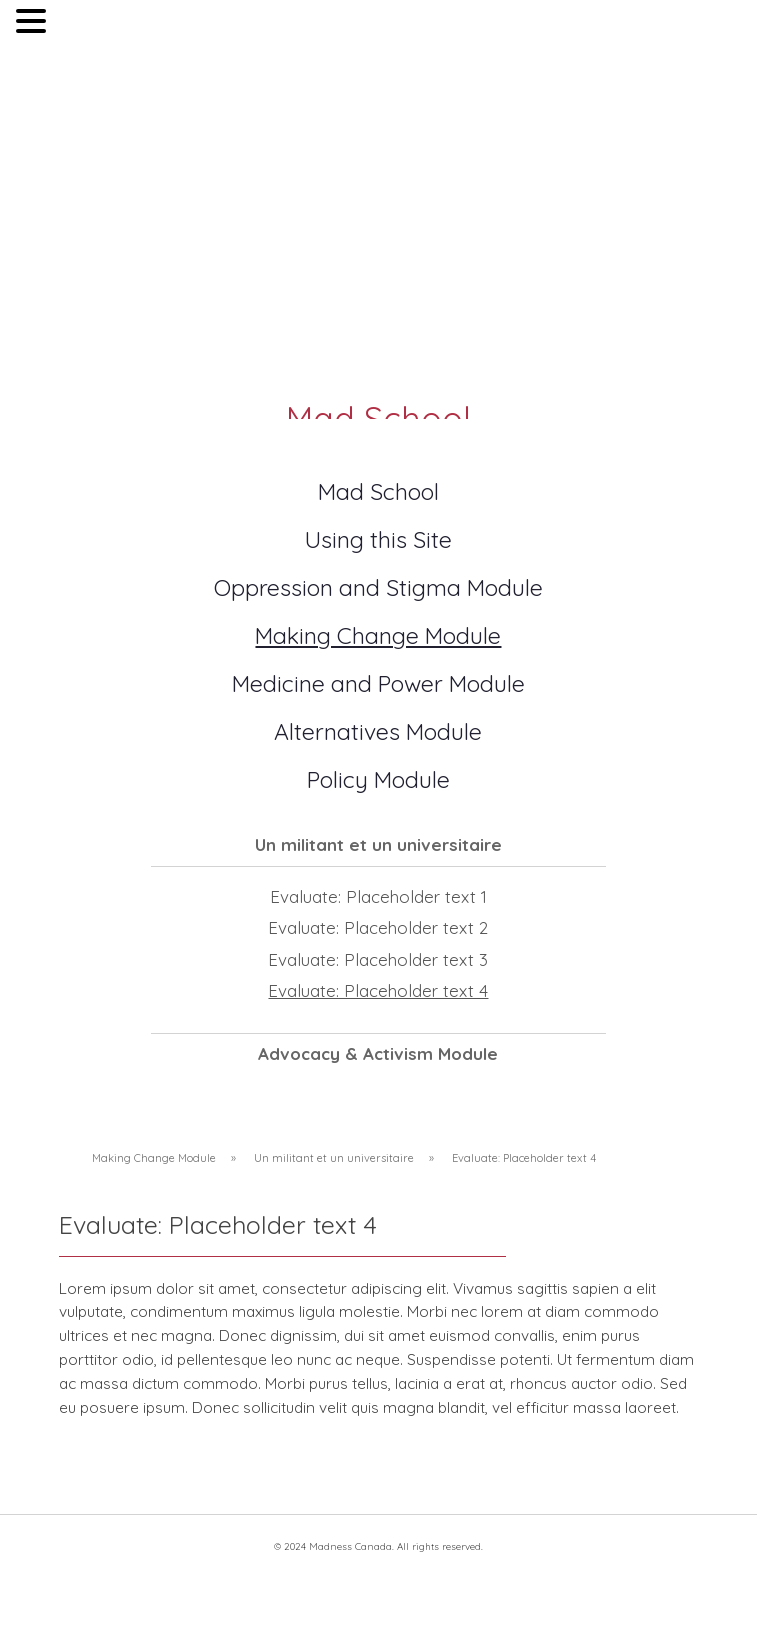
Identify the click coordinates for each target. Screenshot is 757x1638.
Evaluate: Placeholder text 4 (378, 990)
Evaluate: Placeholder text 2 (378, 927)
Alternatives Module (378, 731)
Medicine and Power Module (378, 683)
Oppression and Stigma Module (378, 587)
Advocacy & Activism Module (378, 1053)
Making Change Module (378, 635)
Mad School (378, 491)
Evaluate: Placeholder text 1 (378, 896)
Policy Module (378, 779)
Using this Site (378, 539)
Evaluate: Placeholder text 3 (378, 959)
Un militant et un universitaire (378, 844)
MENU (80, 25)
